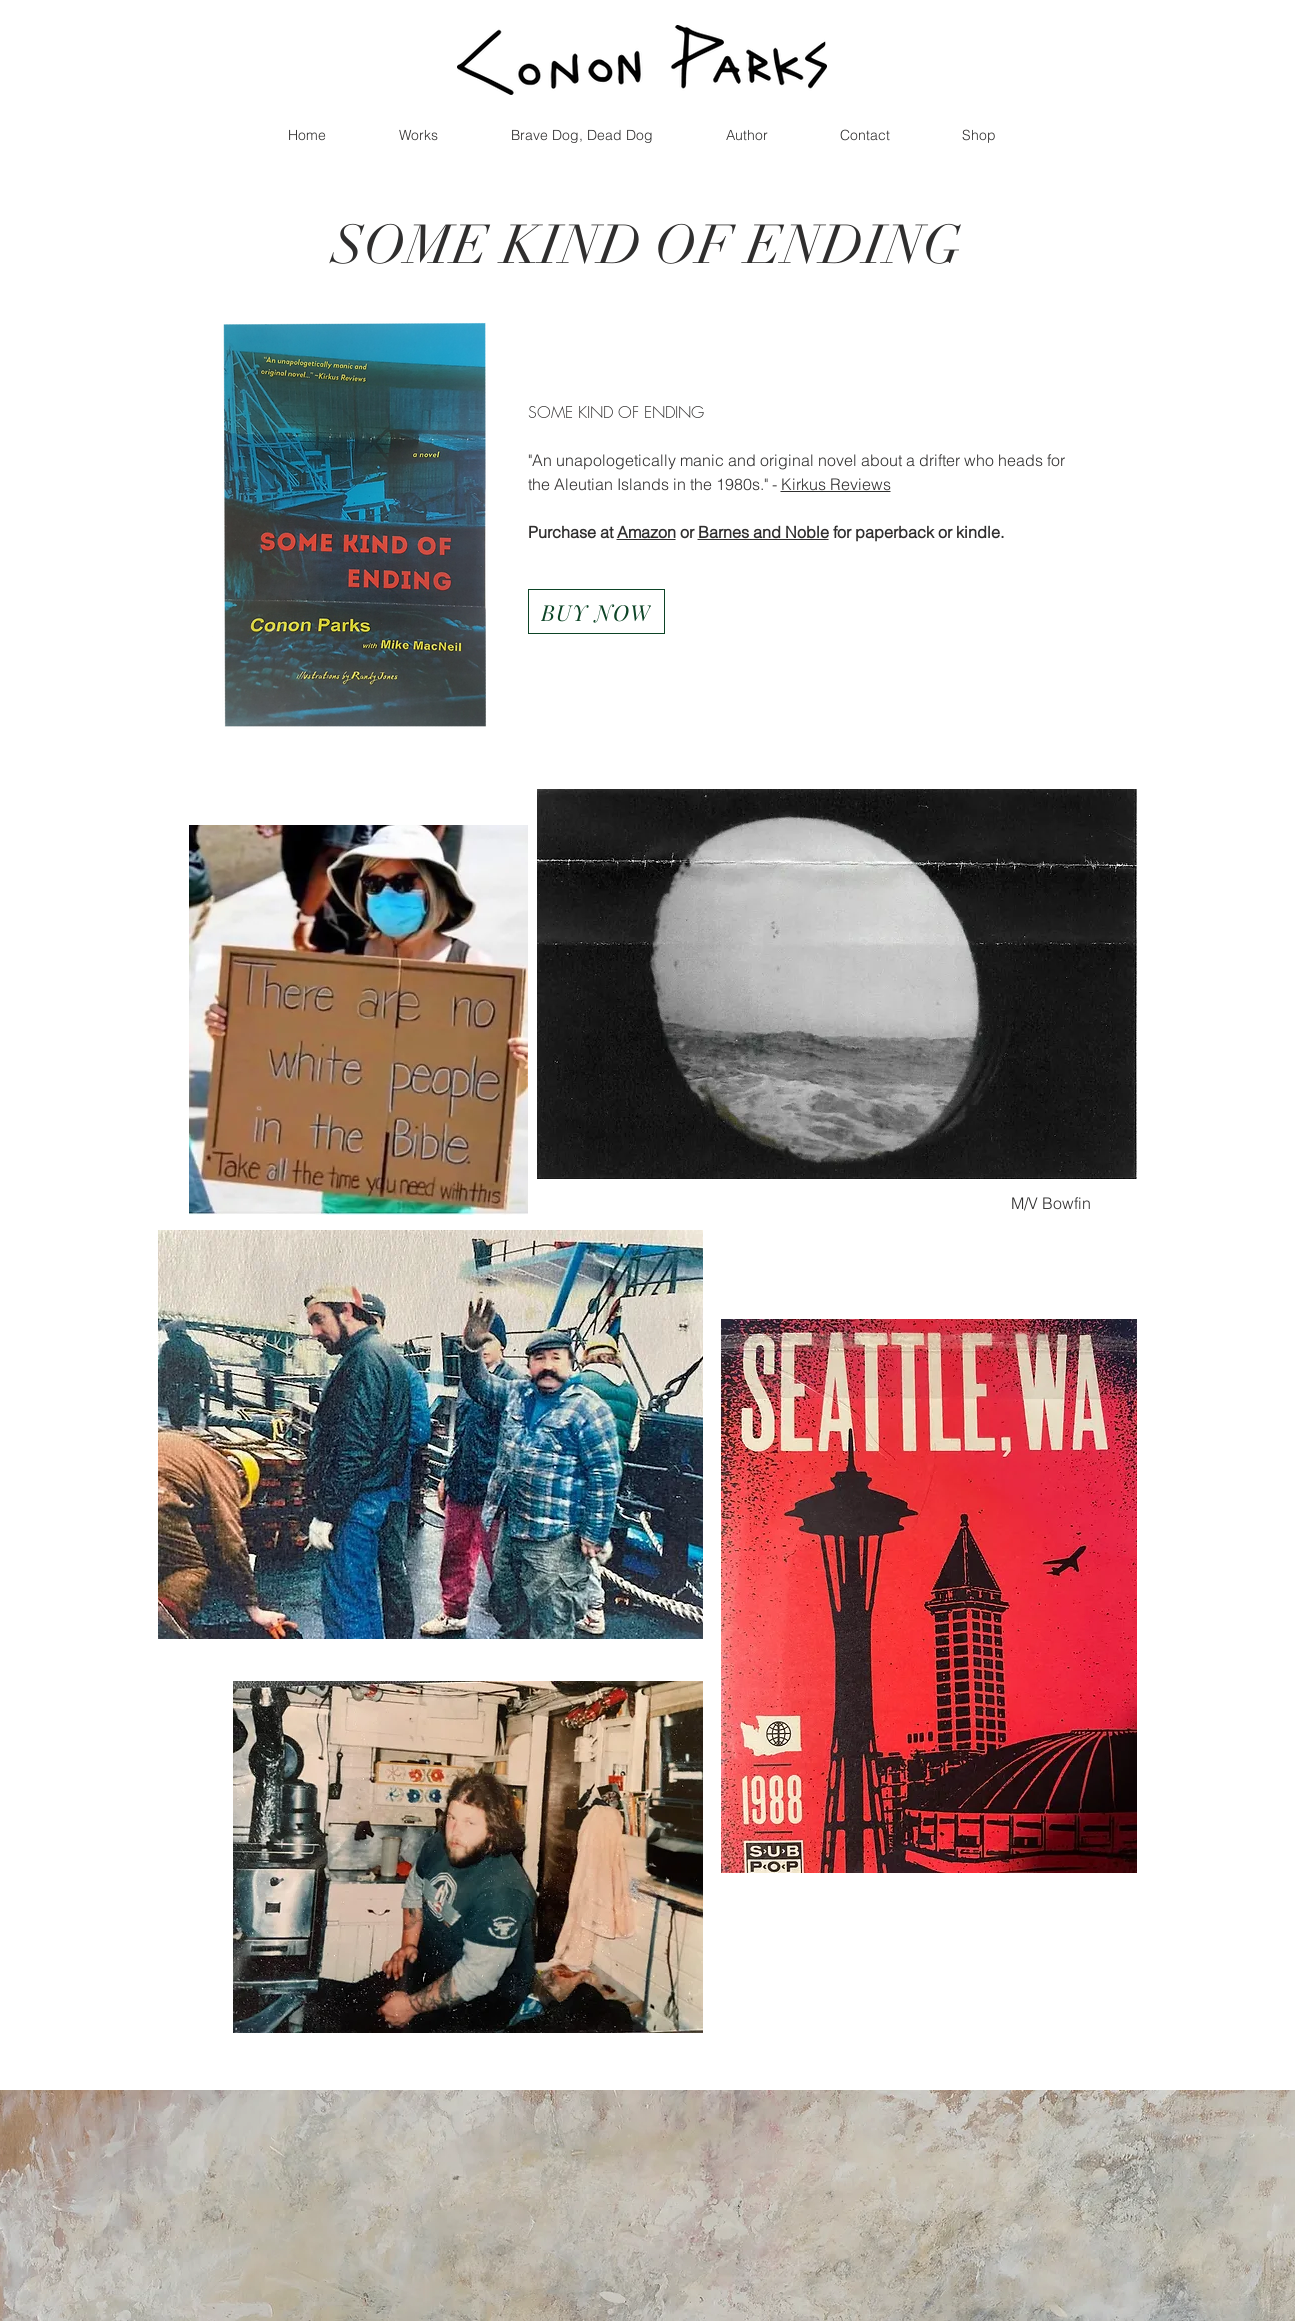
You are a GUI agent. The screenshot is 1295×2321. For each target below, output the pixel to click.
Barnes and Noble (763, 532)
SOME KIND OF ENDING (647, 245)
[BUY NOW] (596, 611)
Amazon (646, 532)
